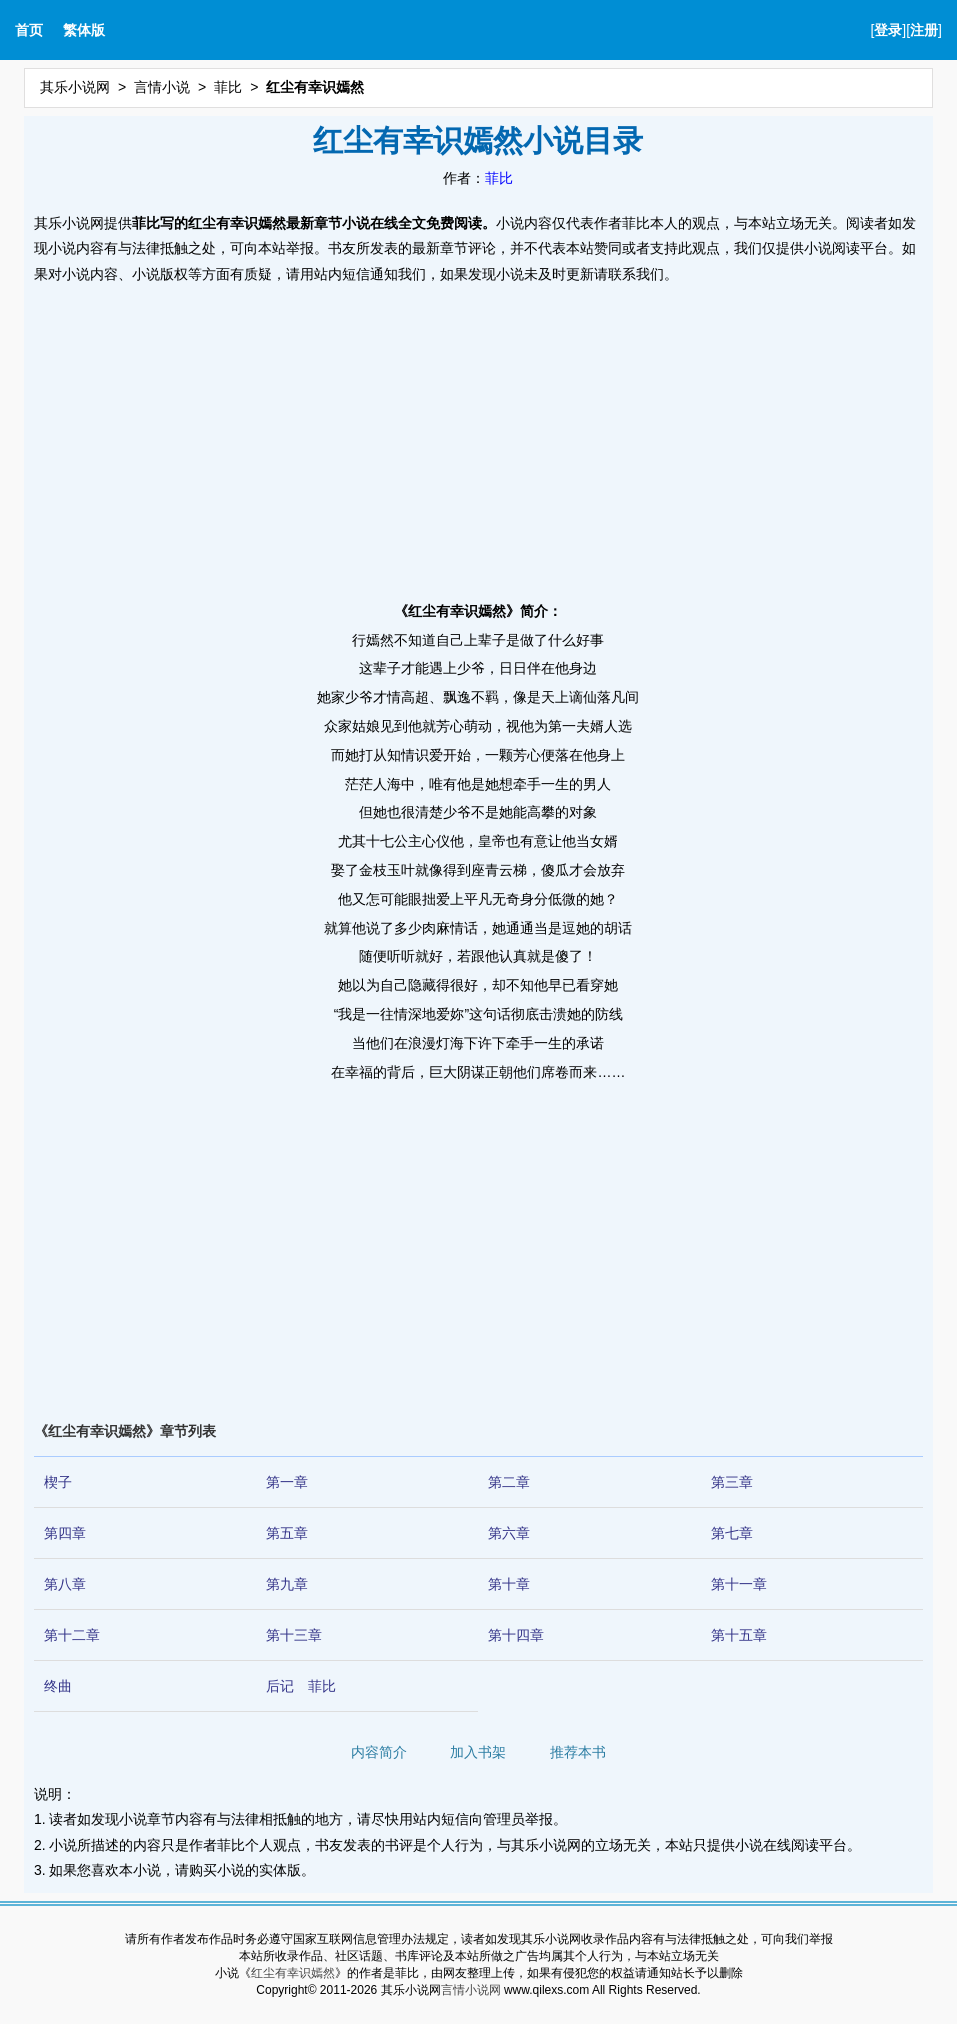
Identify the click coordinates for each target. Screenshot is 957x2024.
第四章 (65, 1533)
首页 (29, 30)
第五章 (287, 1533)
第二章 (509, 1482)
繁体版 (84, 30)
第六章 (509, 1533)
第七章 (732, 1533)
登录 (888, 30)
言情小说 (162, 87)
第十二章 (72, 1635)
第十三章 (294, 1635)
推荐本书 (578, 1752)
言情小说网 (471, 1990)
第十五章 (739, 1635)
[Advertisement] (478, 437)
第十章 (509, 1584)
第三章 (732, 1482)
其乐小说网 (75, 87)
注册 (924, 30)
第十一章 (739, 1584)
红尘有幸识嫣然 (293, 1973)
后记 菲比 (301, 1686)
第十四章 (516, 1635)
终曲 (58, 1686)
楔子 (58, 1482)
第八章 (65, 1584)
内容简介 (379, 1752)
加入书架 (478, 1752)
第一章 (287, 1482)
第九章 (287, 1584)
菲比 (228, 87)
